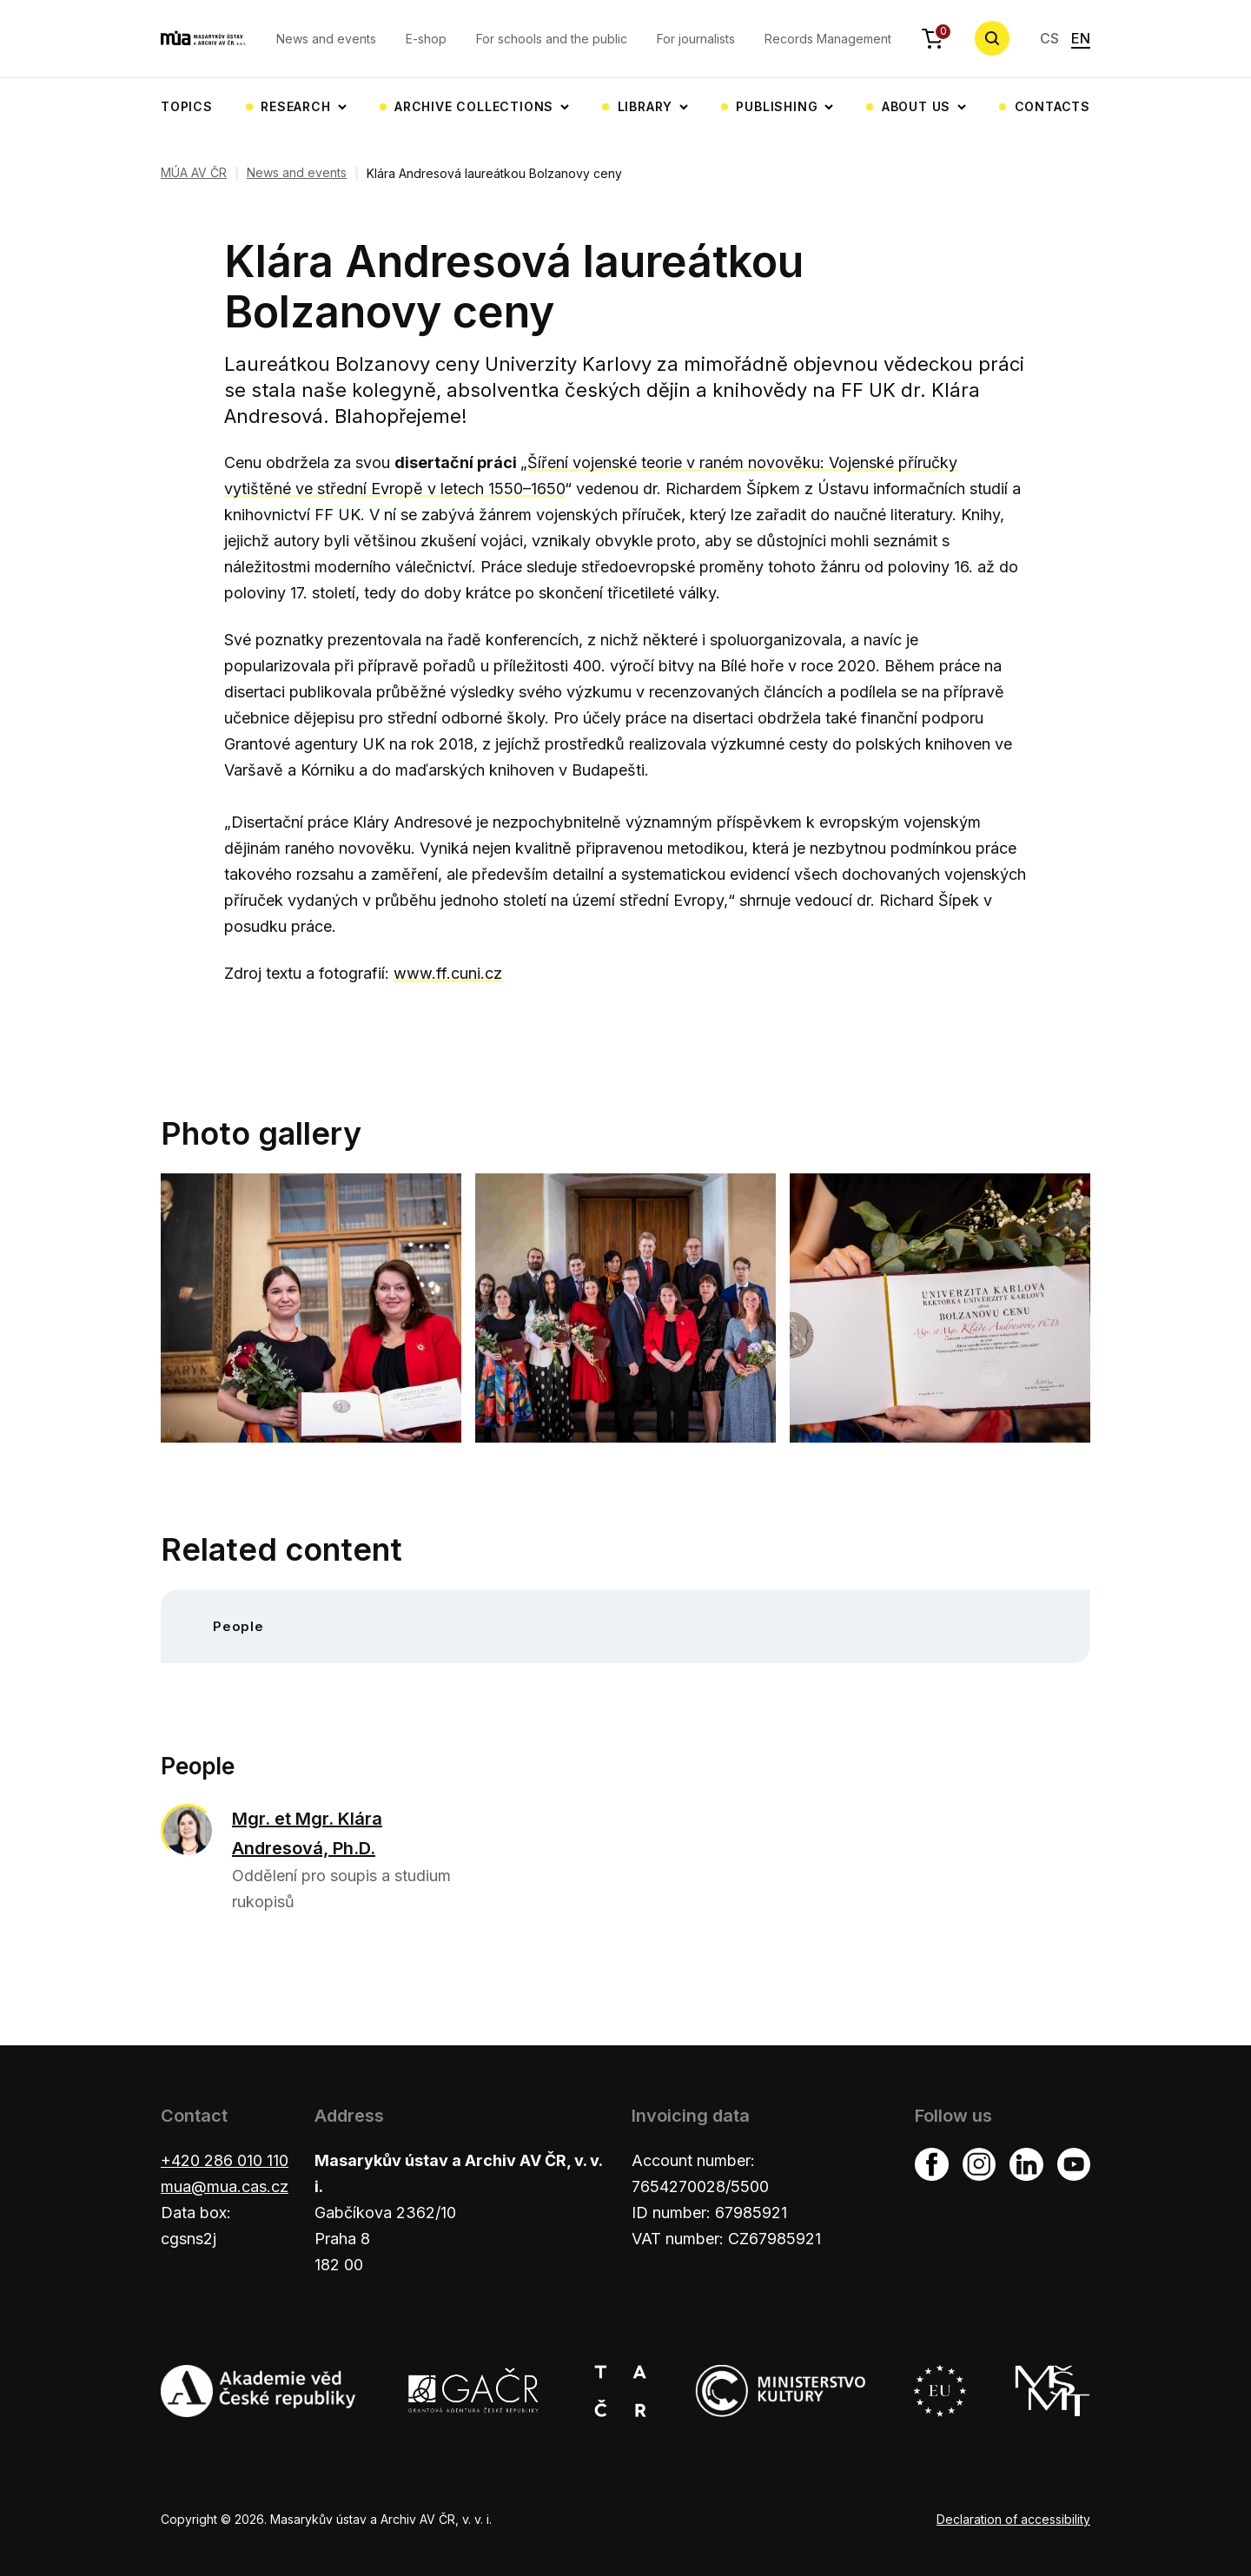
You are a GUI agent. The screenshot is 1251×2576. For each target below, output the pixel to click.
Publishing (776, 106)
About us (916, 106)
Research (295, 106)
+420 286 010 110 (224, 2160)
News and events (326, 38)
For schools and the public (551, 38)
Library (645, 106)
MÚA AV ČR (194, 173)
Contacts (1052, 106)
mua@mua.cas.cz (224, 2186)
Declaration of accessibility (1013, 2519)
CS (1049, 38)
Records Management (827, 38)
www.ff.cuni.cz (448, 973)
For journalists (696, 38)
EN (1080, 38)
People (238, 1626)
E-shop (426, 38)
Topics (187, 106)
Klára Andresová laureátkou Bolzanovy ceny (494, 173)
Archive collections (473, 106)
